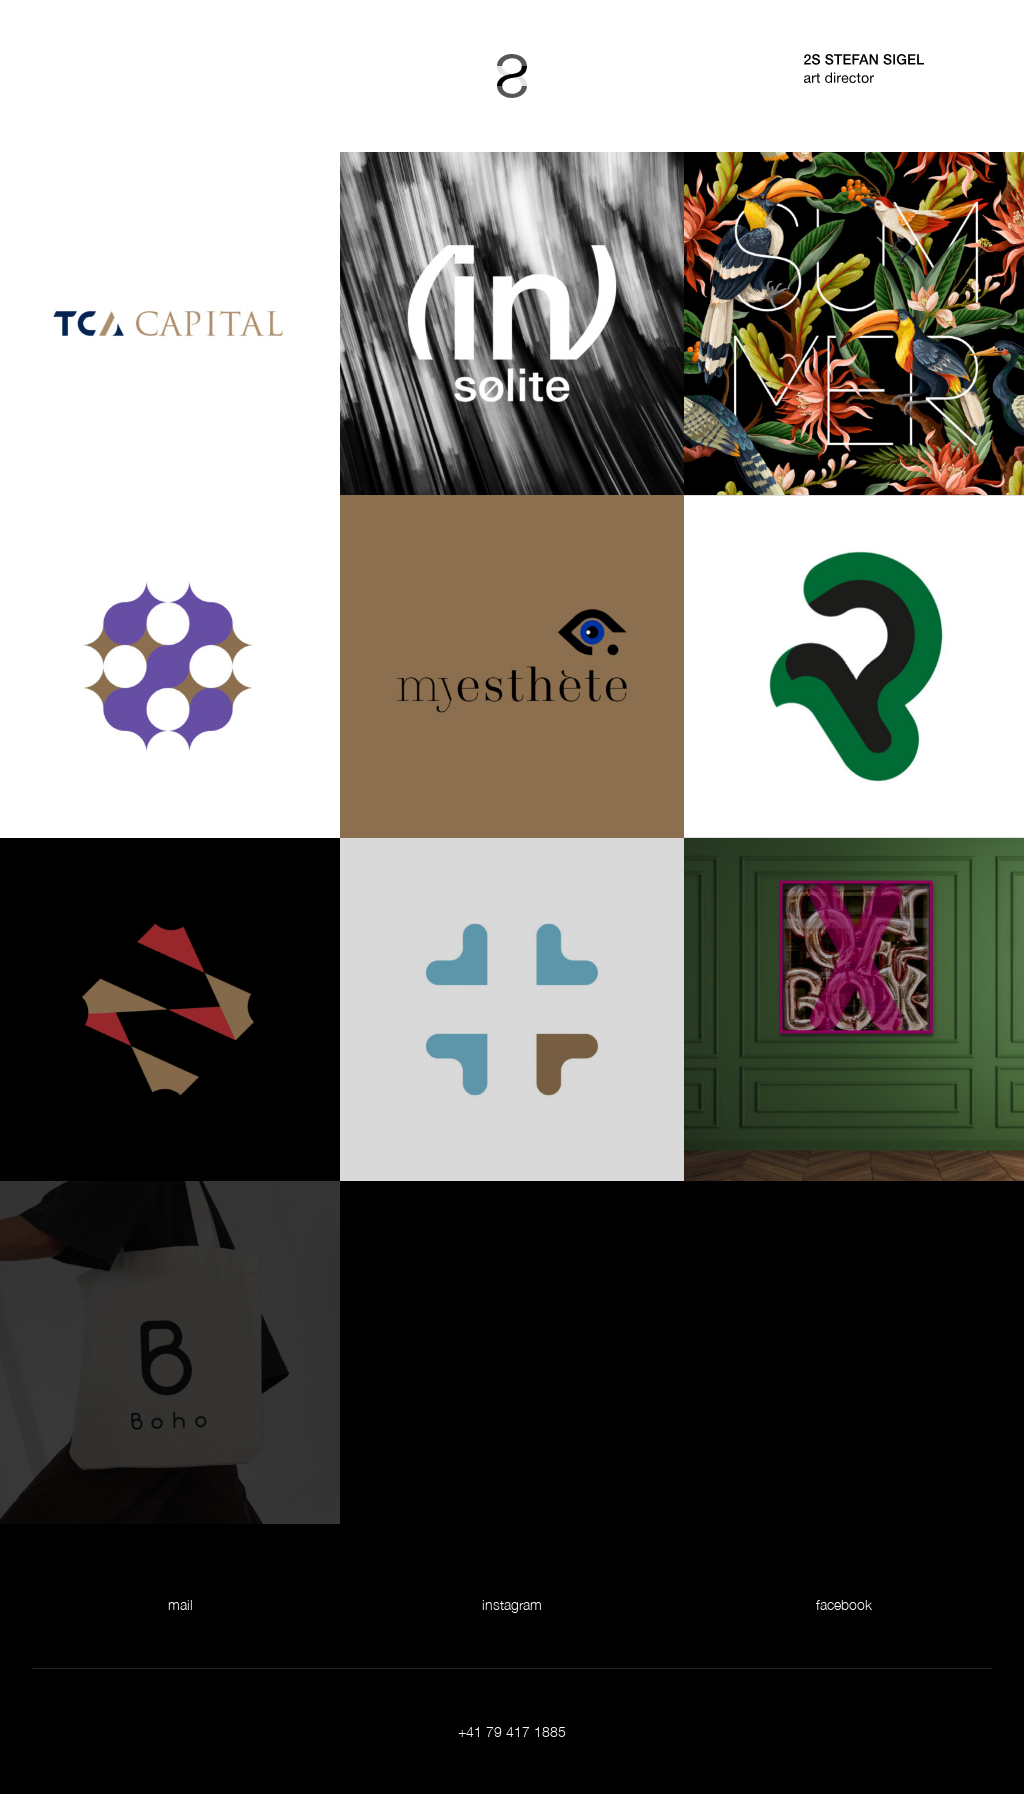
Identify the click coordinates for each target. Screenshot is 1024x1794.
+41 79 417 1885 (512, 1731)
